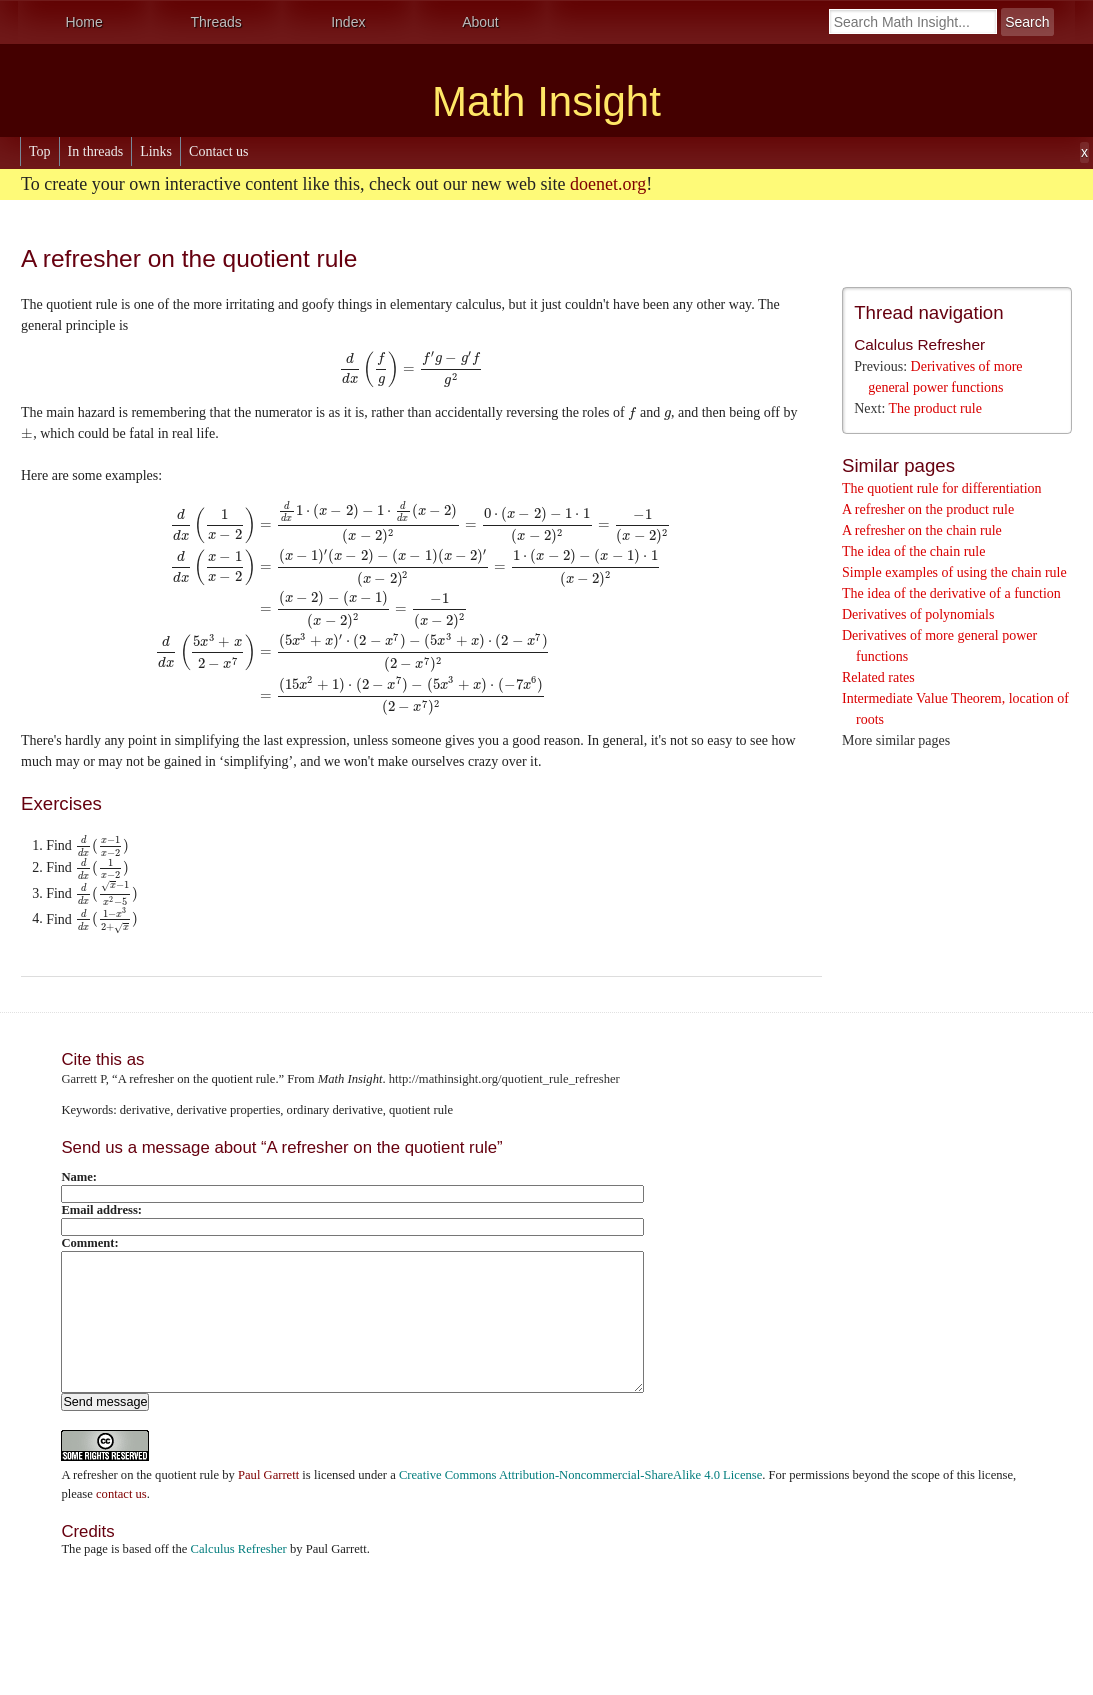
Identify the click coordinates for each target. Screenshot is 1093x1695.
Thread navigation (928, 312)
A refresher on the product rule (928, 509)
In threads (96, 151)
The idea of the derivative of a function (951, 593)
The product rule (935, 408)
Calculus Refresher (919, 344)
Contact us (219, 151)
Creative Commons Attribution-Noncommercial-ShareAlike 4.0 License (580, 1475)
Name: (79, 1177)
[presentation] (411, 368)
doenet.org (608, 184)
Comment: (89, 1243)
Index (348, 22)
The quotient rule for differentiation (942, 488)
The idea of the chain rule (913, 551)
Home (83, 22)
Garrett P (83, 1079)
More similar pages (896, 740)
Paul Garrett (268, 1475)
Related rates (878, 677)
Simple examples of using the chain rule (954, 572)
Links (156, 151)
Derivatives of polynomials (918, 614)
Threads (216, 22)
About (480, 22)
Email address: (101, 1210)
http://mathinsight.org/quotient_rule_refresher (504, 1079)
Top (40, 151)
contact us (121, 1494)
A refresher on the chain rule (922, 530)
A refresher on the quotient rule (140, 1475)
